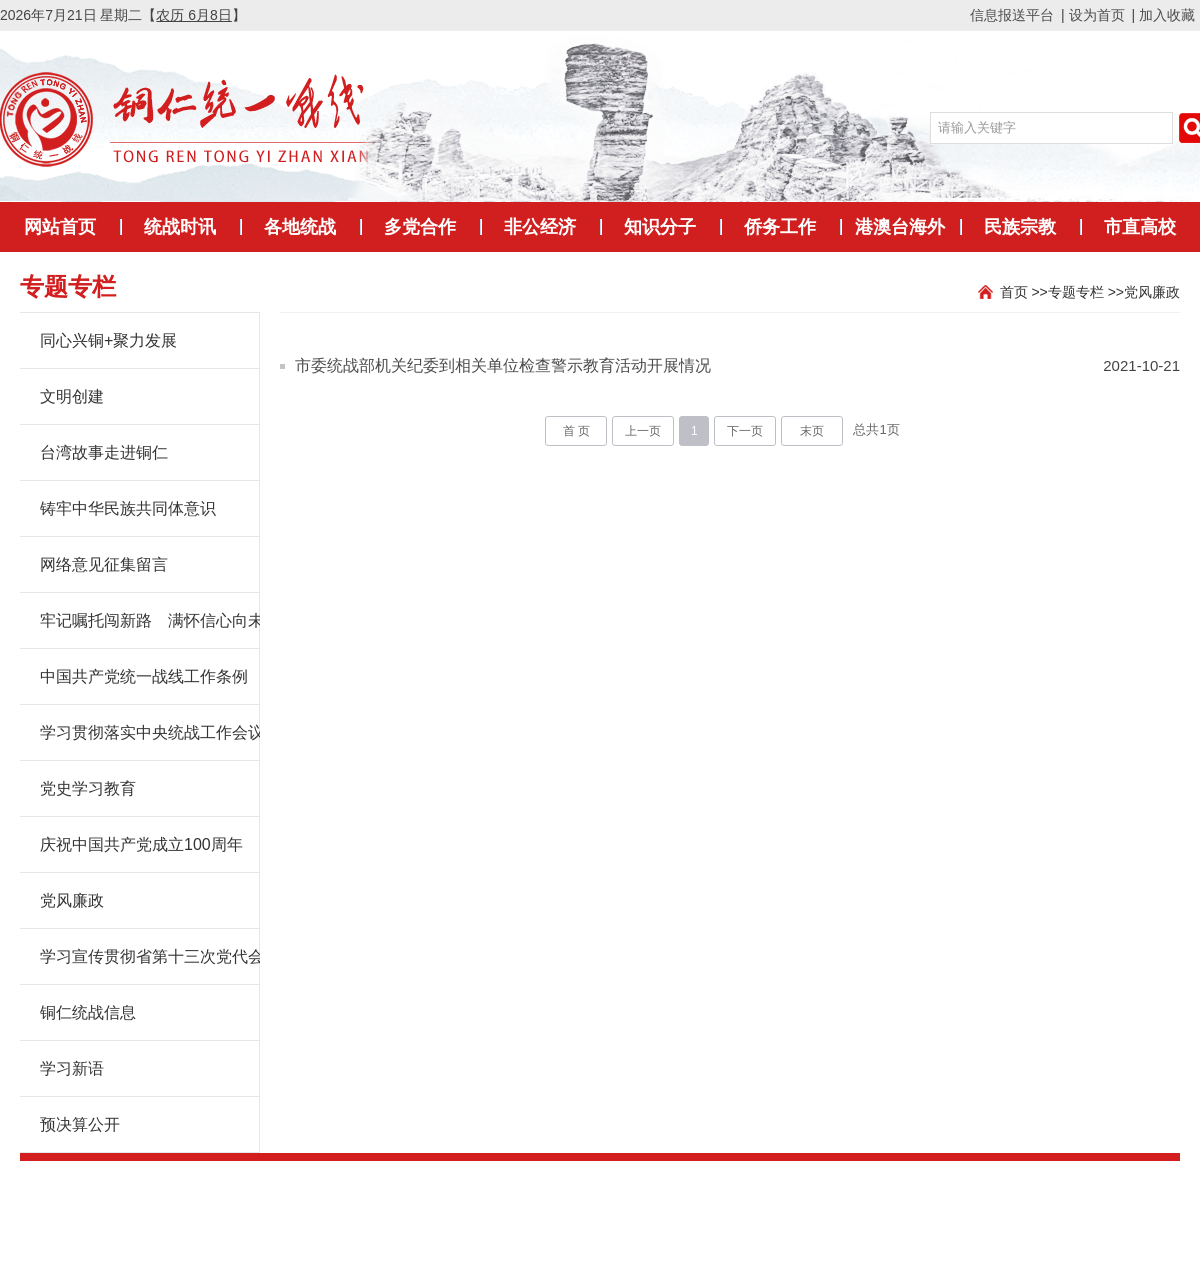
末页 (812, 431)
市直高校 (1140, 227)
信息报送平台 (1012, 15)
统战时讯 (180, 227)
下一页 (745, 431)
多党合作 (420, 227)
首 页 (576, 431)
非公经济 (540, 227)
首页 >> (1024, 292)
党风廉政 (1152, 292)
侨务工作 (780, 227)
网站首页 (60, 227)
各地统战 (300, 227)
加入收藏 (1167, 15)
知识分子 (660, 227)
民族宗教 (1020, 227)
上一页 (643, 431)
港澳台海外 (900, 227)
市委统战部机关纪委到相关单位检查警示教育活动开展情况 (503, 365)
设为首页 (1097, 15)
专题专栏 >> (1086, 292)
